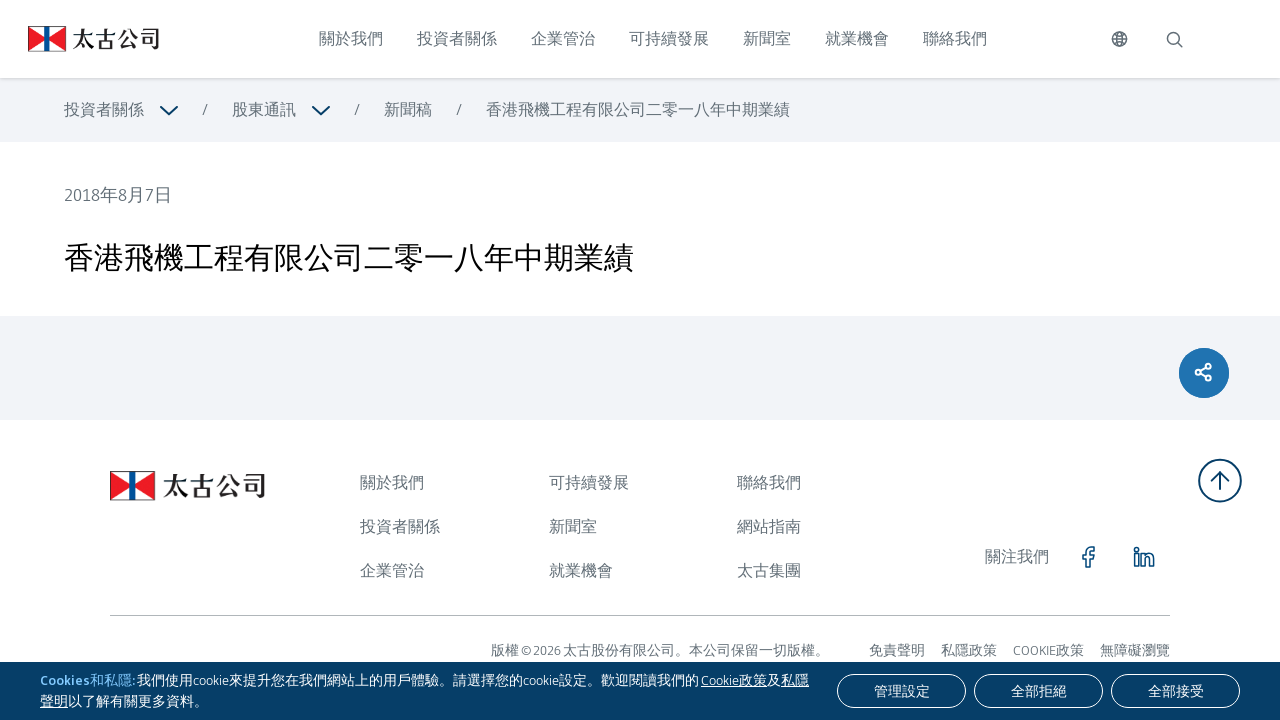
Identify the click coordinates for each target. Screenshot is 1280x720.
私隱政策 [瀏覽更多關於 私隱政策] (969, 650)
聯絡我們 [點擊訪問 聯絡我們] (955, 38)
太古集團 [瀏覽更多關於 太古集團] (769, 570)
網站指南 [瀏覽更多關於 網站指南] (769, 526)
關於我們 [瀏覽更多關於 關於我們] (392, 482)
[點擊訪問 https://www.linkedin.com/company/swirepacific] (1144, 557)
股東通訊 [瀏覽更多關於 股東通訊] (264, 109)
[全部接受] (1175, 691)
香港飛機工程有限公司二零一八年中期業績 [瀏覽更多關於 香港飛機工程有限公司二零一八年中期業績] (638, 109)
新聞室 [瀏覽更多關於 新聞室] (573, 526)
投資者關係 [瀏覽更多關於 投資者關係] (104, 109)
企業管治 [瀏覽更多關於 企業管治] (392, 570)
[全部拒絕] (1038, 691)
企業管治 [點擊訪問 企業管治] (563, 38)
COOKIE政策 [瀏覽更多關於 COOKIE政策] (1048, 650)
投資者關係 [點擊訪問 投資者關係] (457, 38)
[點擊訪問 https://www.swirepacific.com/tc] (79, 39)
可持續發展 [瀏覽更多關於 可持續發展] (589, 482)
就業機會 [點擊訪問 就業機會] (857, 38)
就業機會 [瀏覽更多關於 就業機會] (581, 570)
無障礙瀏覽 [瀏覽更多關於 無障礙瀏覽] (1135, 650)
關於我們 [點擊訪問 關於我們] (351, 38)
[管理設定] (901, 691)
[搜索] (1174, 39)
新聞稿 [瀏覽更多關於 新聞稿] (408, 109)
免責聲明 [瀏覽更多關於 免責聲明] (897, 650)
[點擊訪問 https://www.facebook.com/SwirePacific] (1088, 557)
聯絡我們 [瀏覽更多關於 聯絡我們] (769, 482)
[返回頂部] (1220, 480)
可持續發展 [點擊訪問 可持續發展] (669, 38)
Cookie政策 (734, 680)
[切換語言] (1119, 39)
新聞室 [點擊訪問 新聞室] (767, 38)
